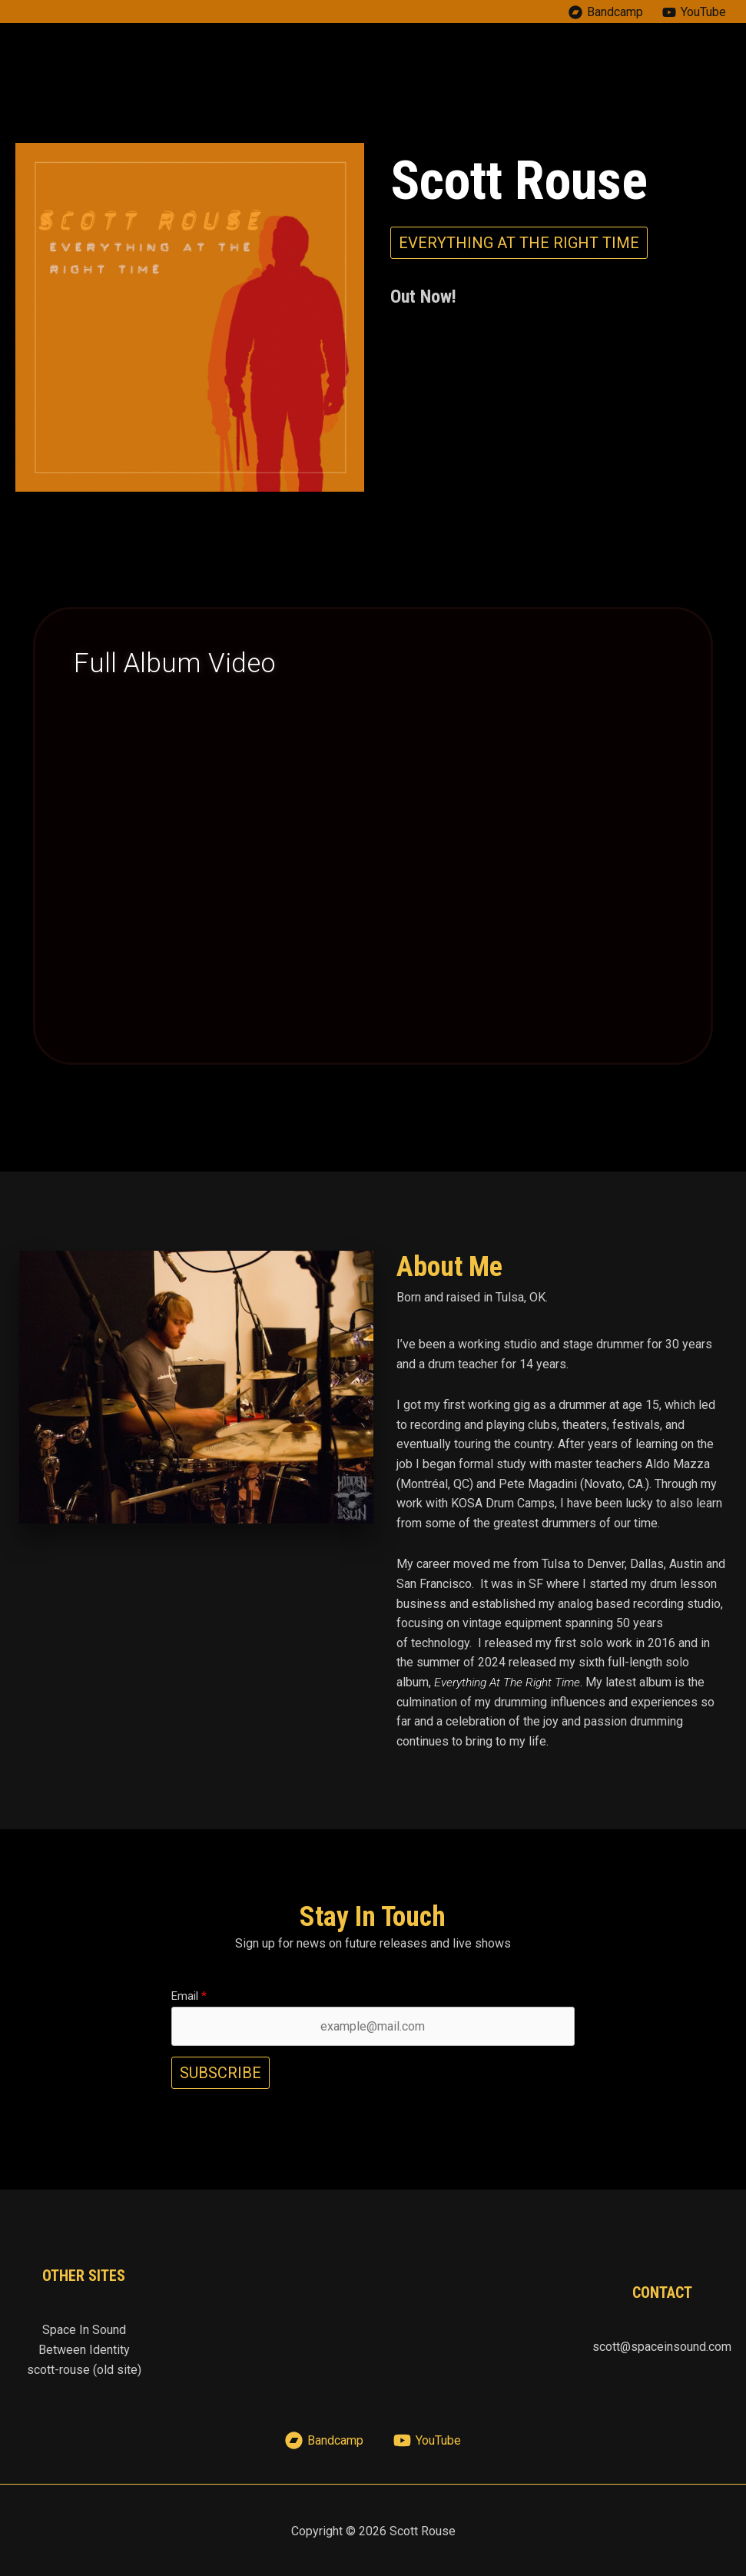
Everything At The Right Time (510, 1682)
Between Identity (84, 2349)
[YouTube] (694, 12)
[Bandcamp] (605, 12)
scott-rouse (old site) (84, 2369)
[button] (519, 243)
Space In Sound (84, 2329)
